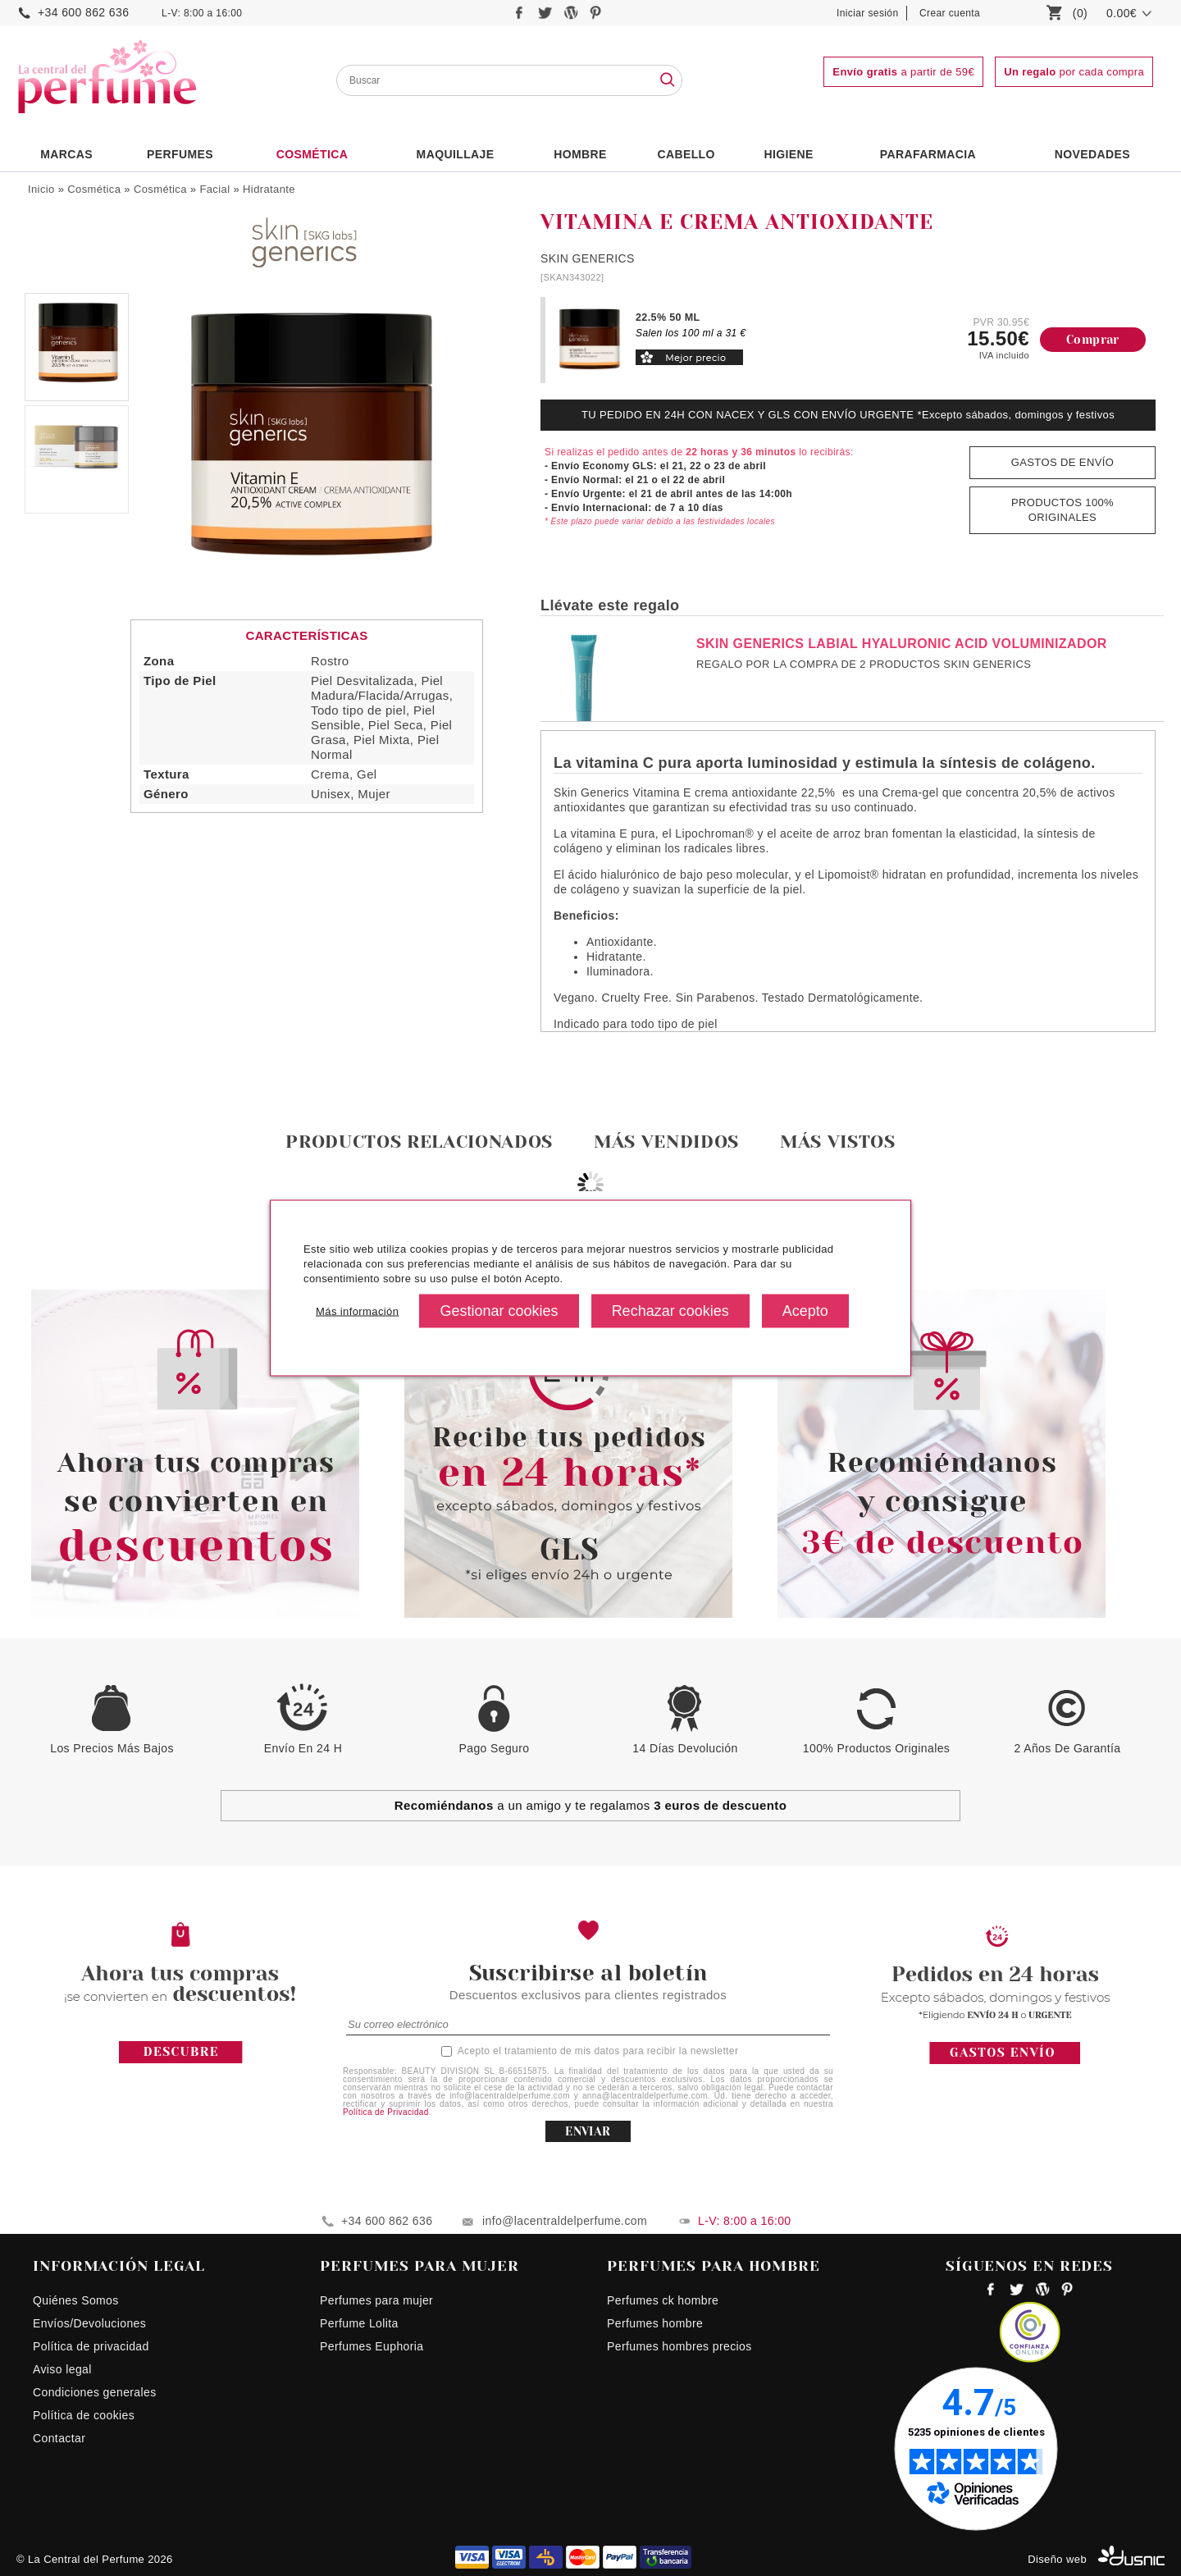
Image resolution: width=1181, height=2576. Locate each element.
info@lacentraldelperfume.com (564, 2220)
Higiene (789, 154)
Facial (214, 189)
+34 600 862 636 (83, 12)
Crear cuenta (949, 13)
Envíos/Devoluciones (89, 2323)
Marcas (66, 154)
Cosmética (312, 154)
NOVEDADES (1092, 154)
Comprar (1092, 339)
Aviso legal (62, 2369)
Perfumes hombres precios (679, 2346)
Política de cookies (84, 2415)
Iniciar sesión (868, 13)
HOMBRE (580, 154)
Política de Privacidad (386, 2112)
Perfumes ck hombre (662, 2300)
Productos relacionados (419, 1141)
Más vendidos (666, 1141)
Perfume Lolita (359, 2323)
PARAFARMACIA (928, 154)
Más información (357, 1310)
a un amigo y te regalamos (590, 1805)
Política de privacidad (91, 2346)
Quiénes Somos (76, 2300)
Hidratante (269, 189)
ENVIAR (587, 2131)
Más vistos (838, 1141)
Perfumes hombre (655, 2323)
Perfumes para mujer (376, 2300)
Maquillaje (456, 154)
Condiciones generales (95, 2392)
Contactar (59, 2438)
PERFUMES (180, 154)
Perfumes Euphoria (371, 2346)
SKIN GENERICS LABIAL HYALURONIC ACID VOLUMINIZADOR (901, 644)
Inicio (41, 189)
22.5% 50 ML (668, 317)
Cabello (685, 154)
